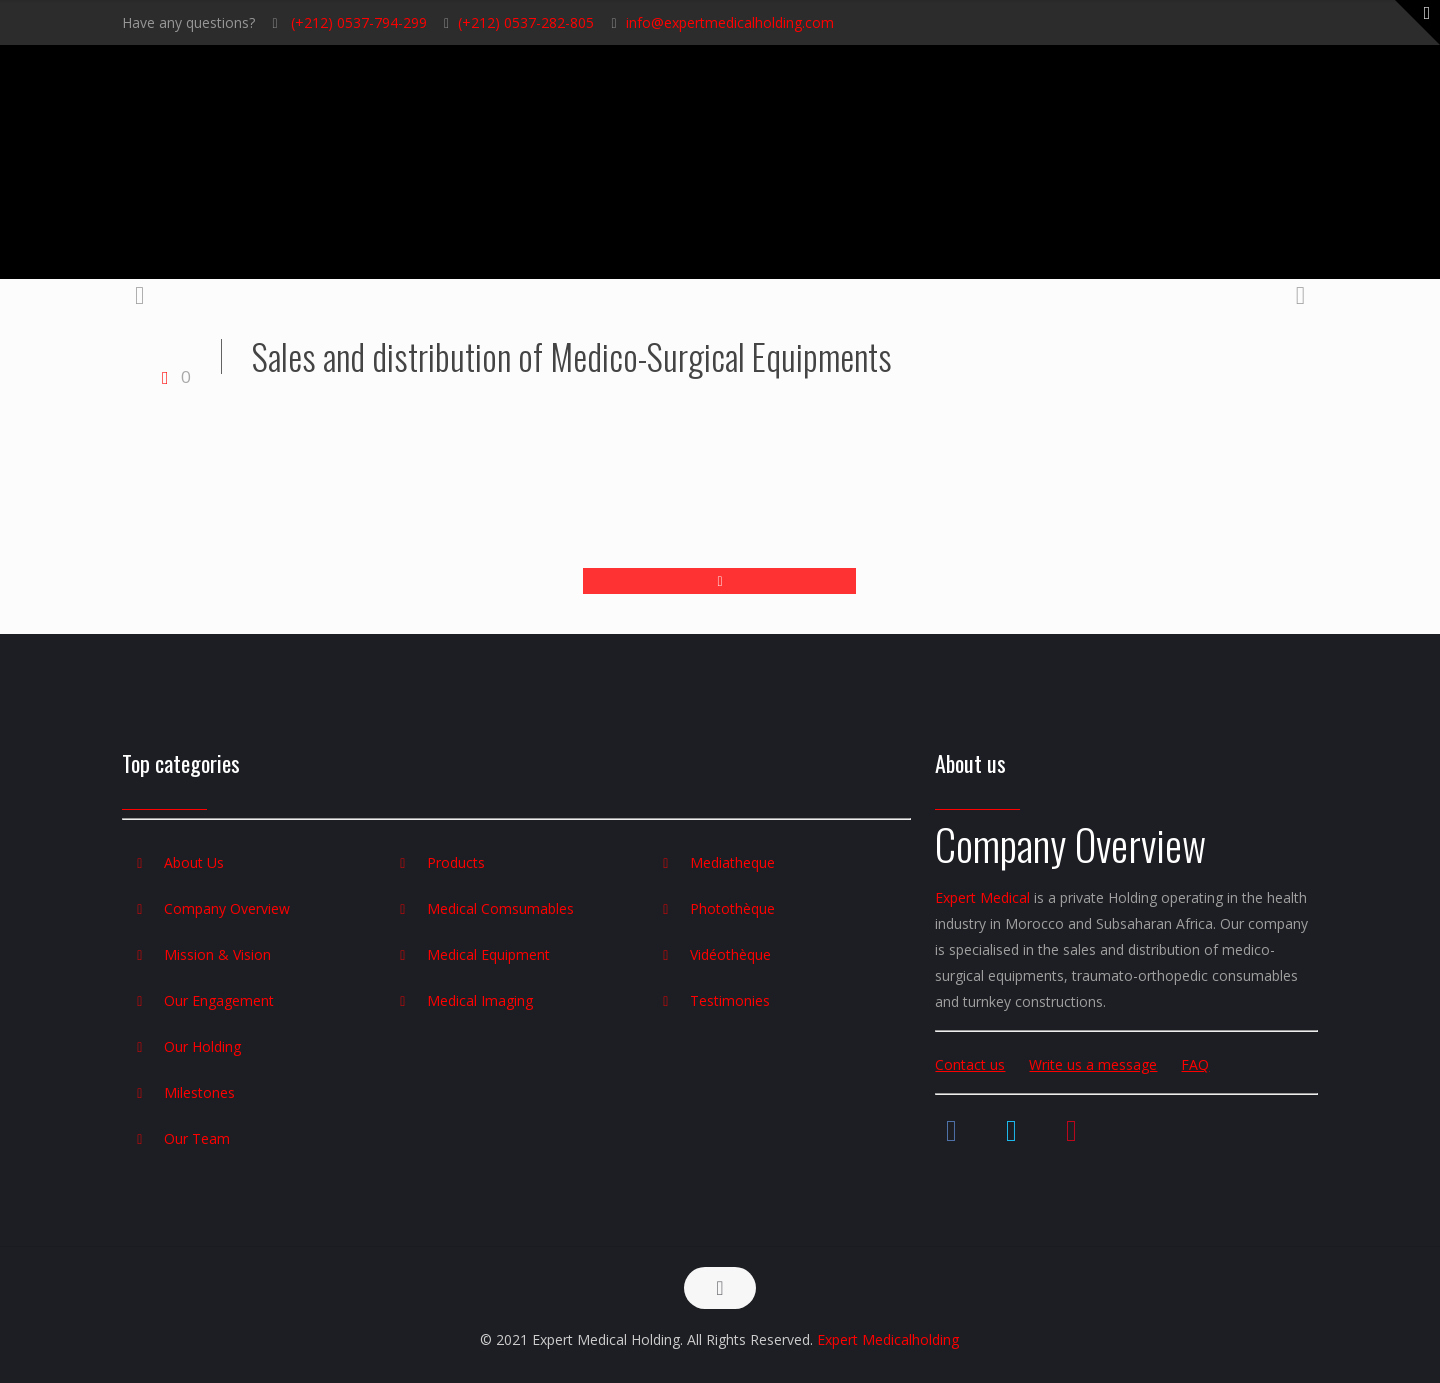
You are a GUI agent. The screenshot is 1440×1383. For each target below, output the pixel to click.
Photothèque (732, 908)
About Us (194, 862)
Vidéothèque (730, 954)
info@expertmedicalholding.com (730, 22)
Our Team (197, 1138)
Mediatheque (732, 862)
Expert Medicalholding (888, 1339)
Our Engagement (219, 1000)
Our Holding (202, 1046)
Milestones (199, 1092)
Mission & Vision (217, 954)
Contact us (970, 1064)
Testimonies (730, 1000)
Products (456, 862)
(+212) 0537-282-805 (526, 22)
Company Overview (227, 908)
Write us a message (1093, 1064)
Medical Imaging (480, 1000)
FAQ (1195, 1064)
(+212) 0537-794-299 (357, 22)
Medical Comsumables (500, 908)
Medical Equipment (488, 954)
